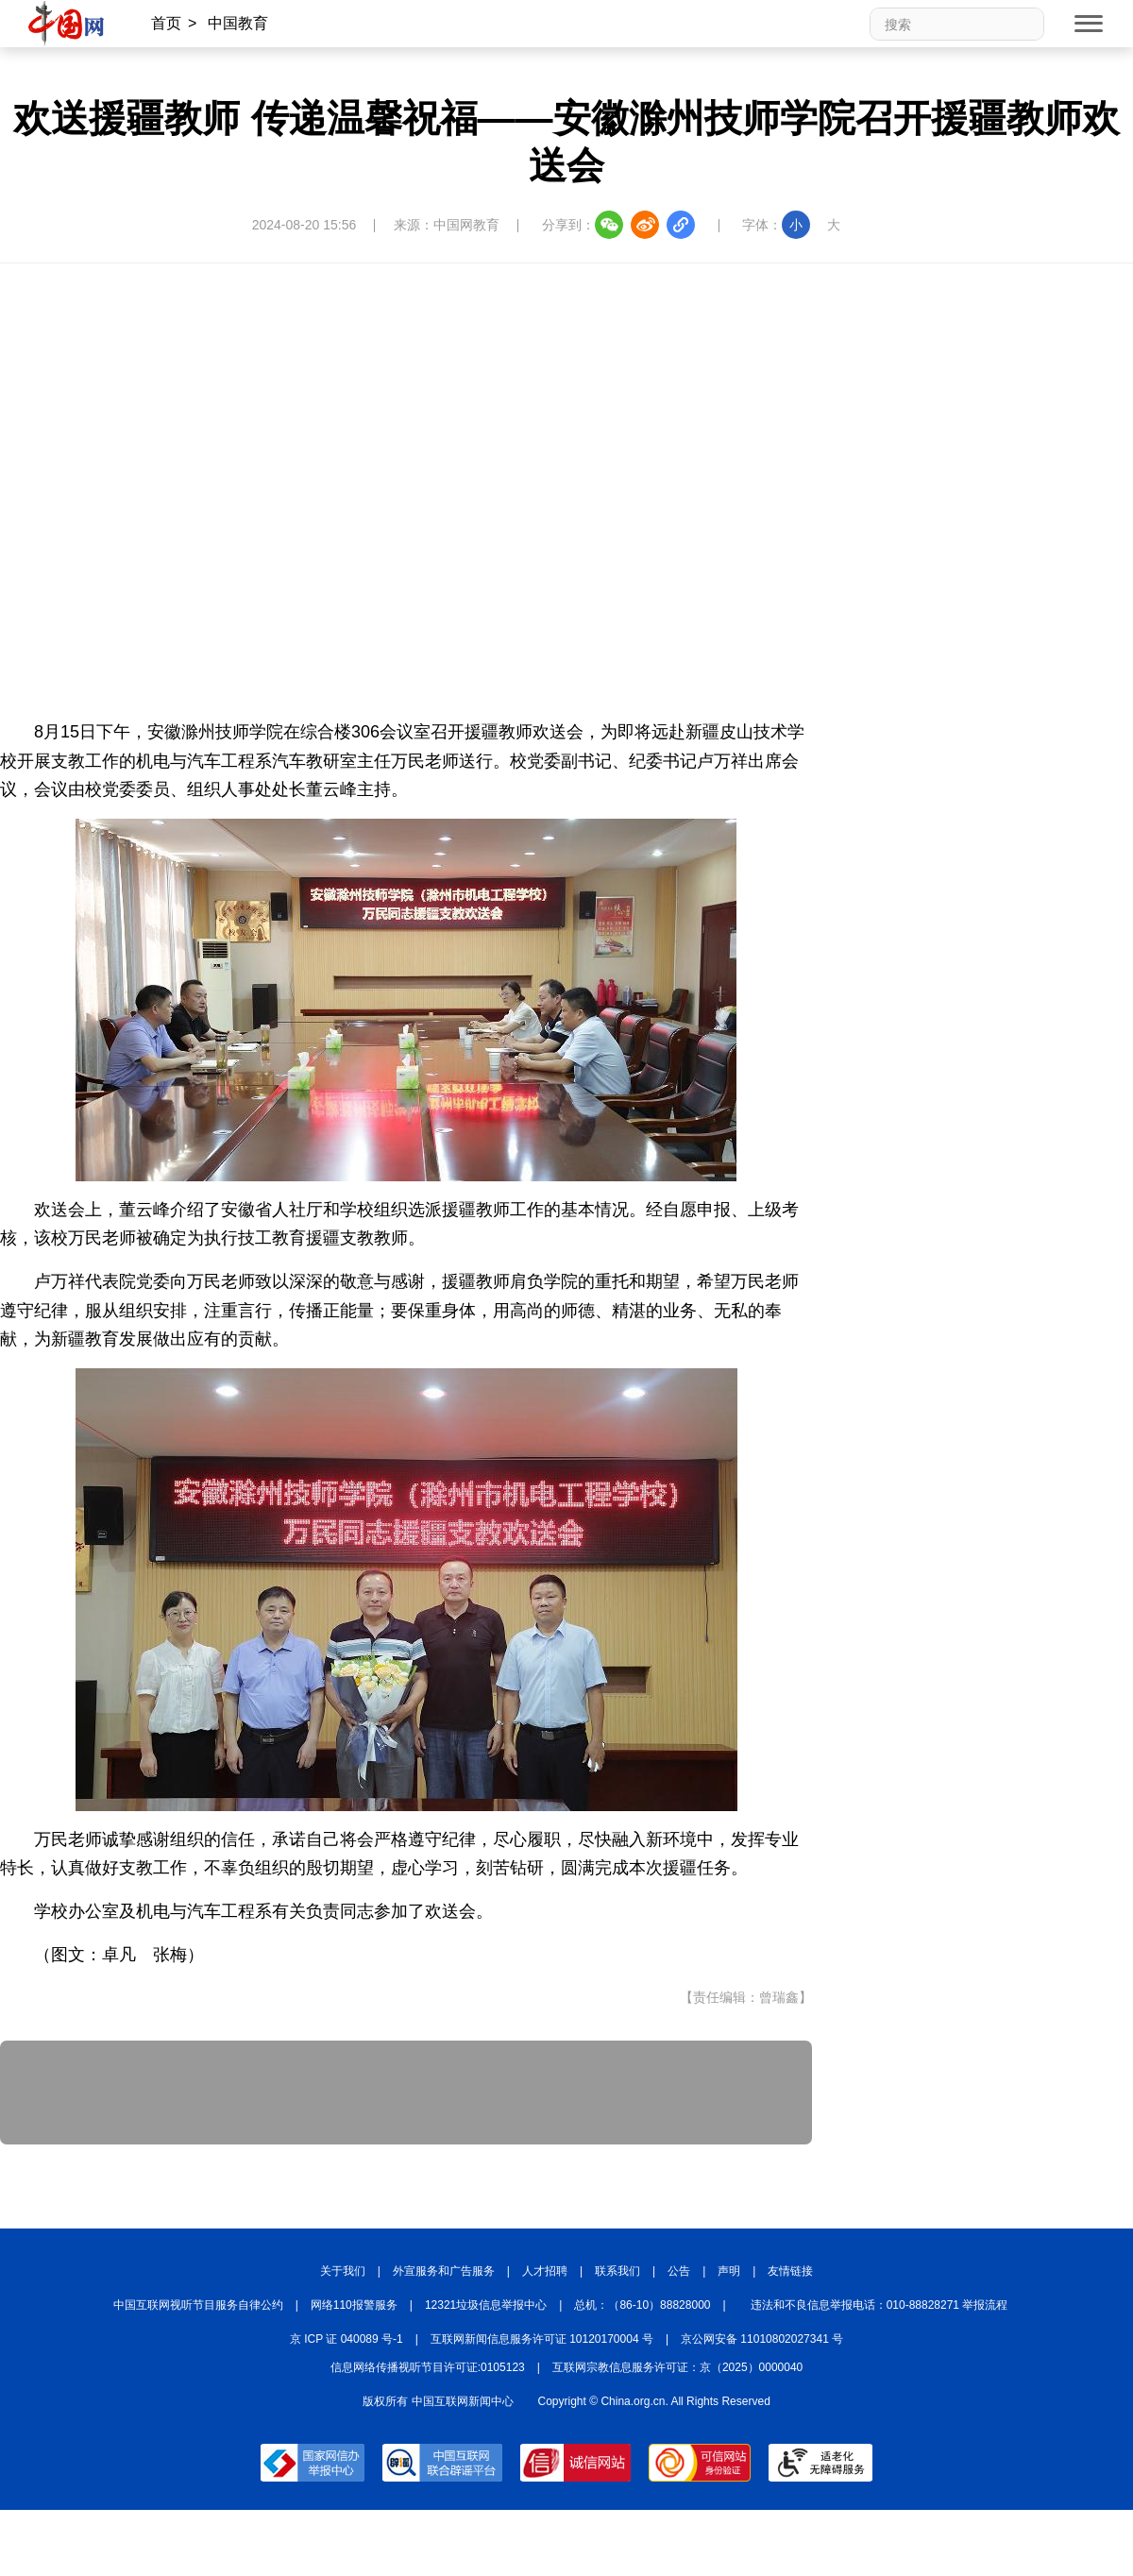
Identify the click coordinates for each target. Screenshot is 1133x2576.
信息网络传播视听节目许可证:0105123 (427, 2367)
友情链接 (790, 2271)
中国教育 (238, 23)
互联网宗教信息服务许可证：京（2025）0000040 (677, 2367)
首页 (166, 23)
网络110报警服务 (354, 2305)
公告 (679, 2271)
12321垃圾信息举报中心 (486, 2305)
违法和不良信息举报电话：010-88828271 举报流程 (879, 2305)
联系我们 (617, 2271)
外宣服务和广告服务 (444, 2271)
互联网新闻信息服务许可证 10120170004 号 (542, 2339)
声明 (729, 2271)
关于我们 (342, 2271)
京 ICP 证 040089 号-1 (346, 2339)
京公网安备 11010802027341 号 (762, 2339)
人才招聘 (544, 2271)
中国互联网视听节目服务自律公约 (198, 2305)
